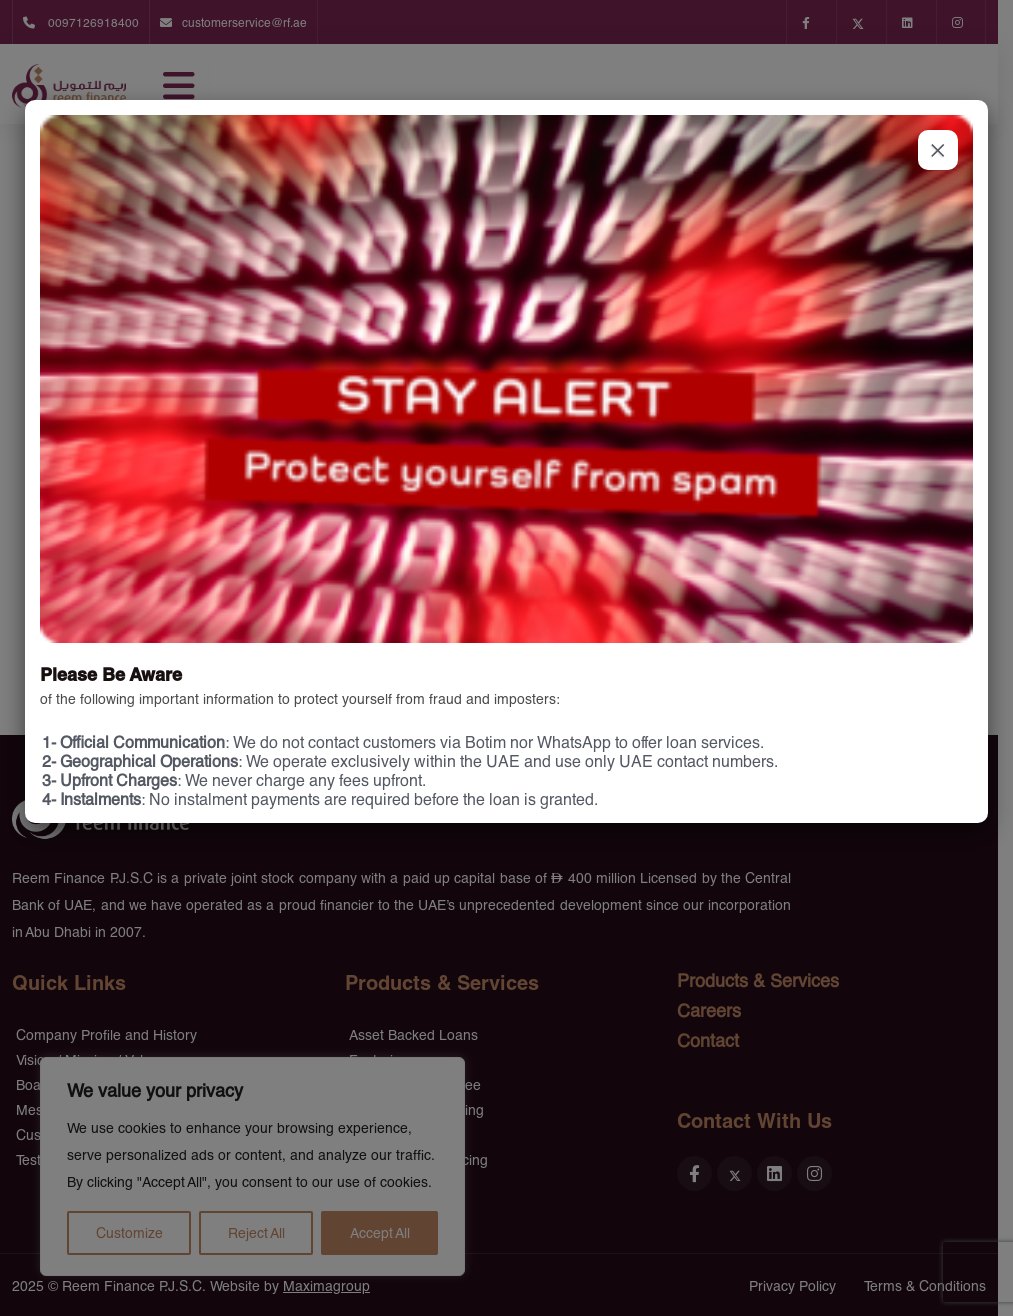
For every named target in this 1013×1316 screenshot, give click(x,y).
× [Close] (938, 150)
